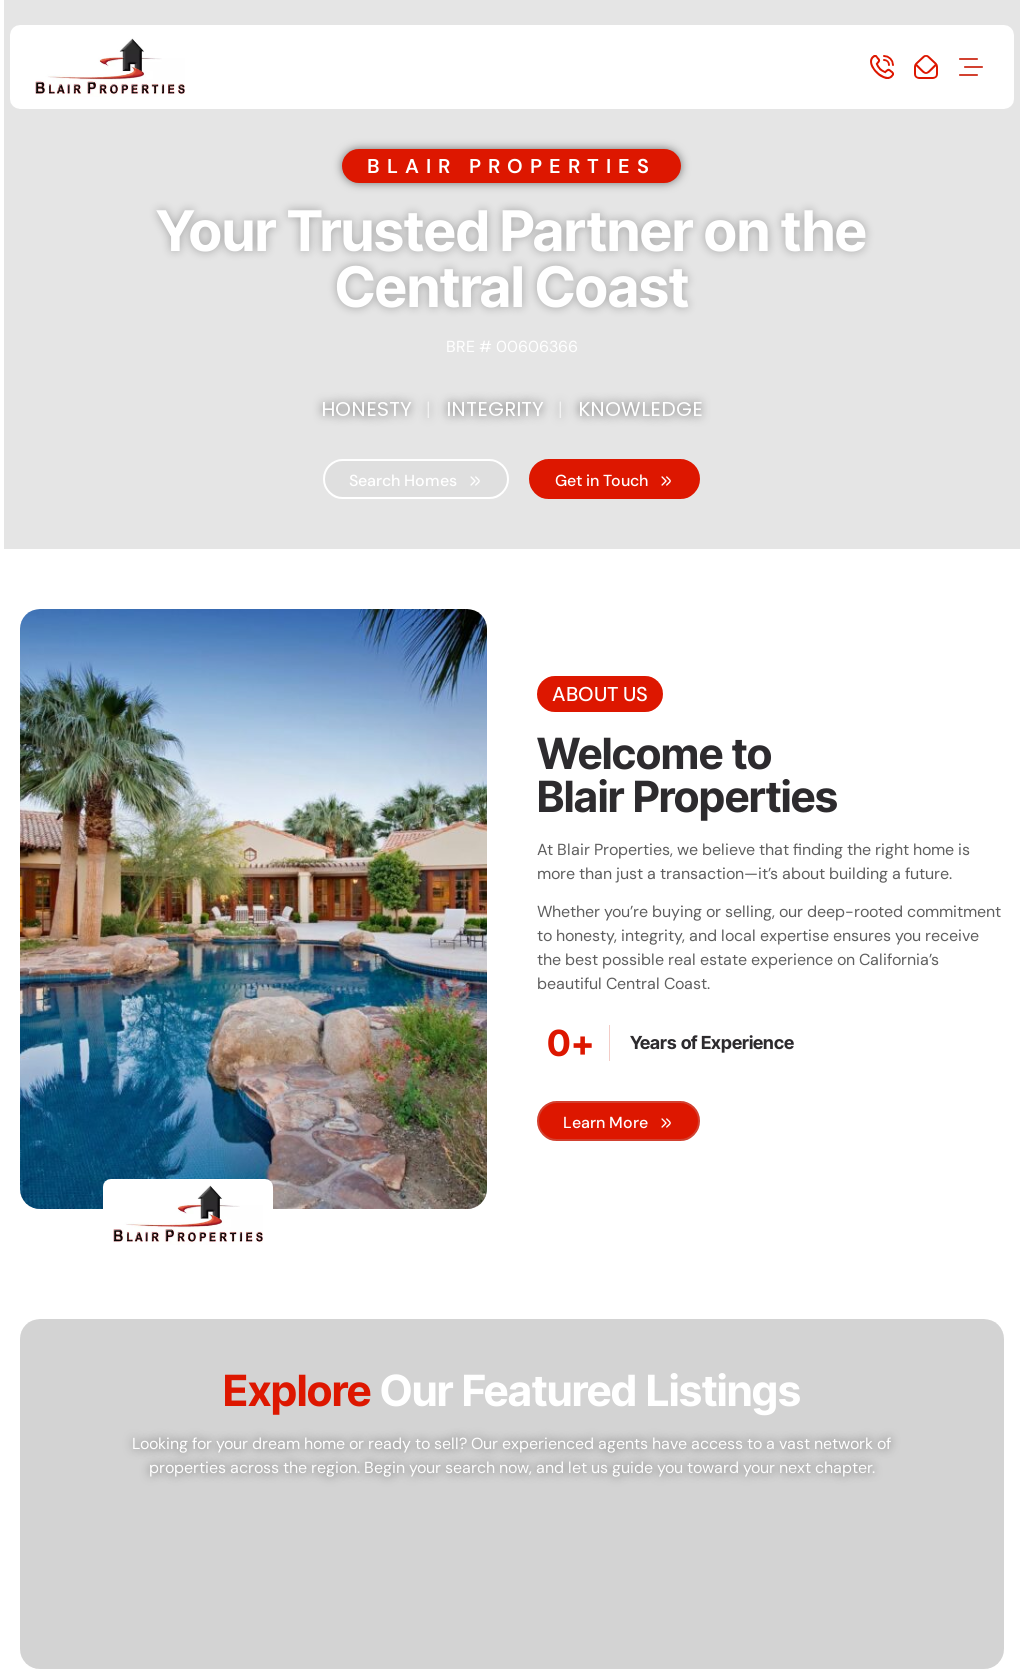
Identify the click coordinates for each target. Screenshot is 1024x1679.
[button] (971, 69)
